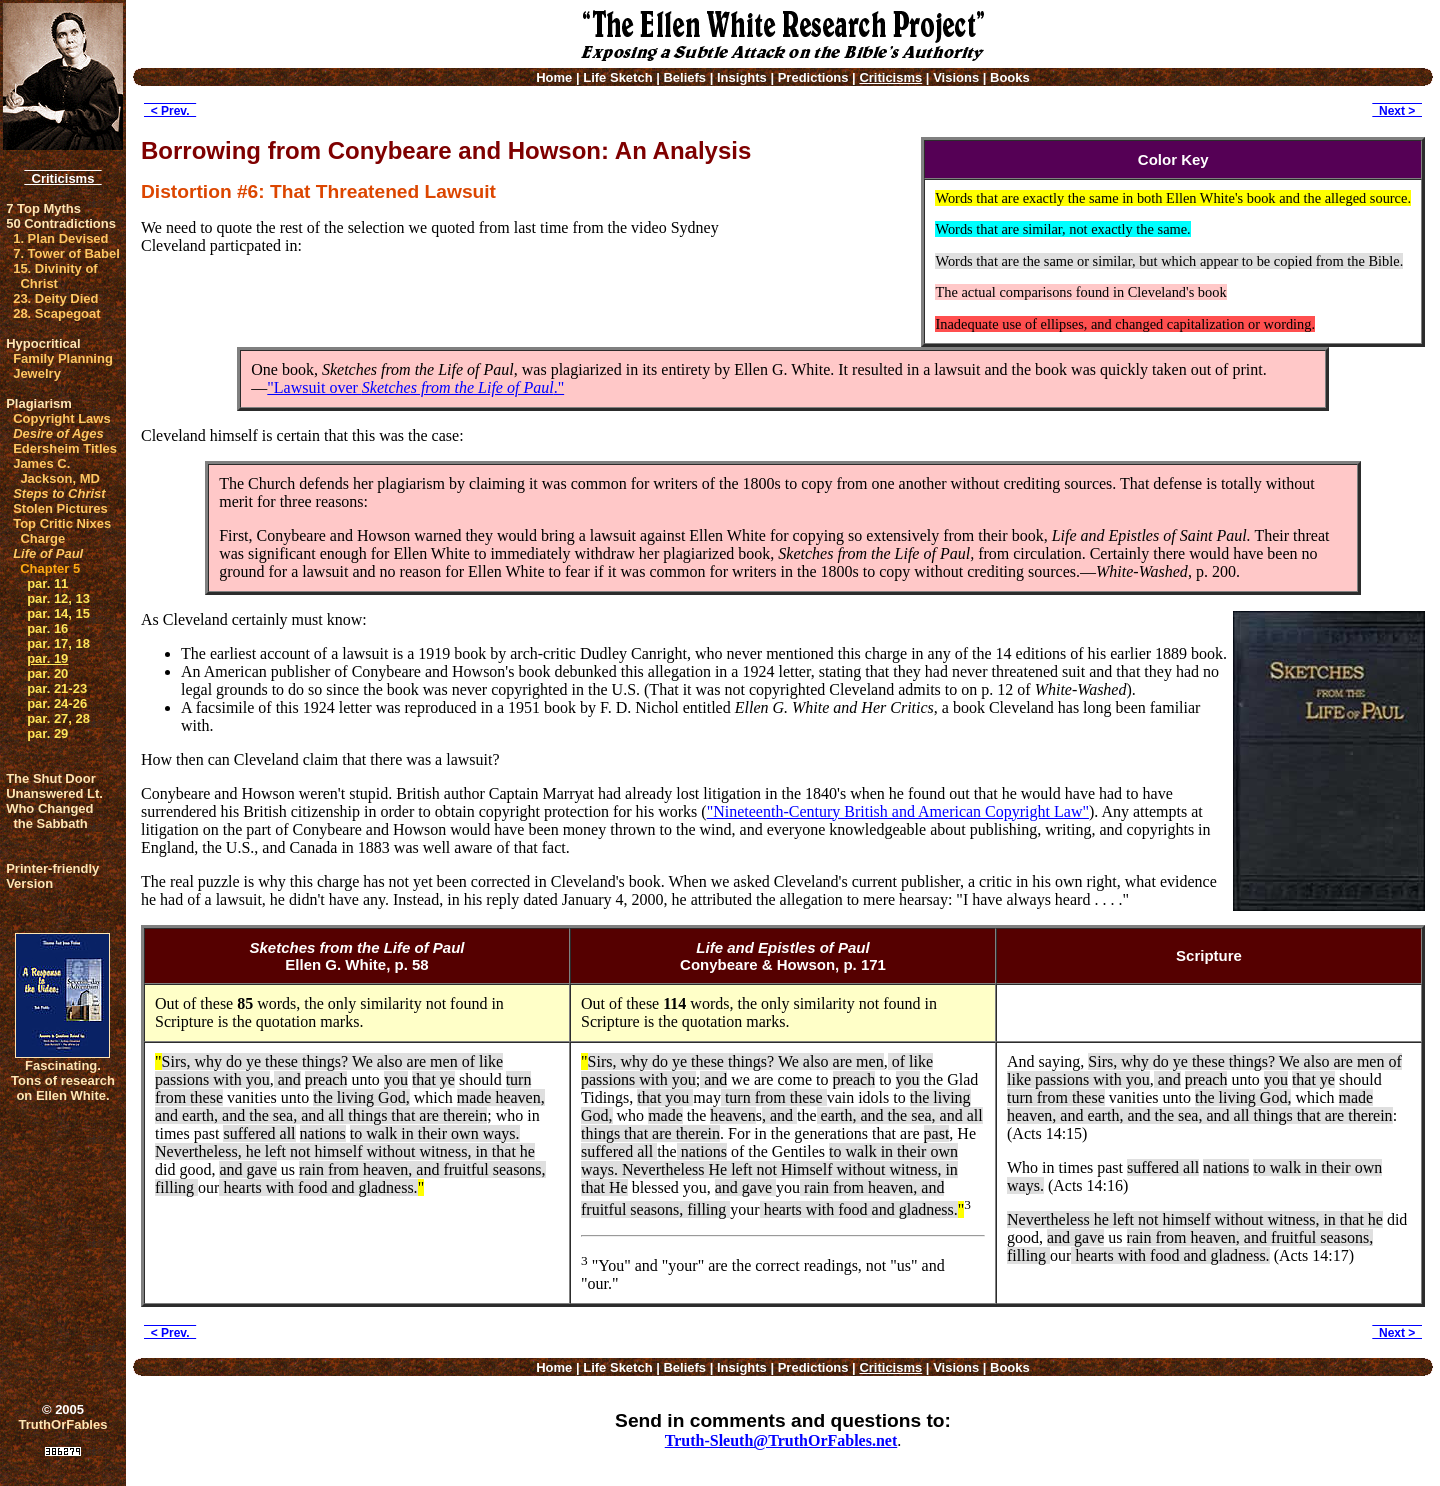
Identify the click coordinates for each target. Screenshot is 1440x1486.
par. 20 (47, 673)
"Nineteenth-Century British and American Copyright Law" (898, 811)
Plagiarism (39, 403)
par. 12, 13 (58, 598)
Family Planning (63, 358)
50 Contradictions (61, 223)
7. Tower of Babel (66, 253)
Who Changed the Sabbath (49, 816)
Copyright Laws (62, 418)
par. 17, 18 (58, 643)
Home (554, 77)
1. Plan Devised (60, 238)
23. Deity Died (55, 298)
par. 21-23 (57, 688)
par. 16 (47, 628)
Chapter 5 (50, 568)
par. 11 (47, 583)
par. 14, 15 (58, 613)
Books (1010, 77)
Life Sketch (617, 77)
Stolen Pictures (60, 508)
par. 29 (47, 733)
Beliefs (684, 77)
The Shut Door (51, 778)
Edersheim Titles (65, 448)
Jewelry (37, 373)
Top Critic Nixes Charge (62, 531)
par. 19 (47, 658)
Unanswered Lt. (54, 793)
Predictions (813, 77)
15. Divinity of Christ (55, 276)
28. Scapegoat (56, 313)
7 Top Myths (43, 208)
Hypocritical (43, 343)
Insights (742, 77)
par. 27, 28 (58, 718)
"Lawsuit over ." (415, 387)
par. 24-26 (57, 703)
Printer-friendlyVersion (52, 876)
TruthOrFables (63, 1424)
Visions (956, 77)
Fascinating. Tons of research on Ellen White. (63, 1080)
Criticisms (62, 178)
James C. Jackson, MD (56, 471)
